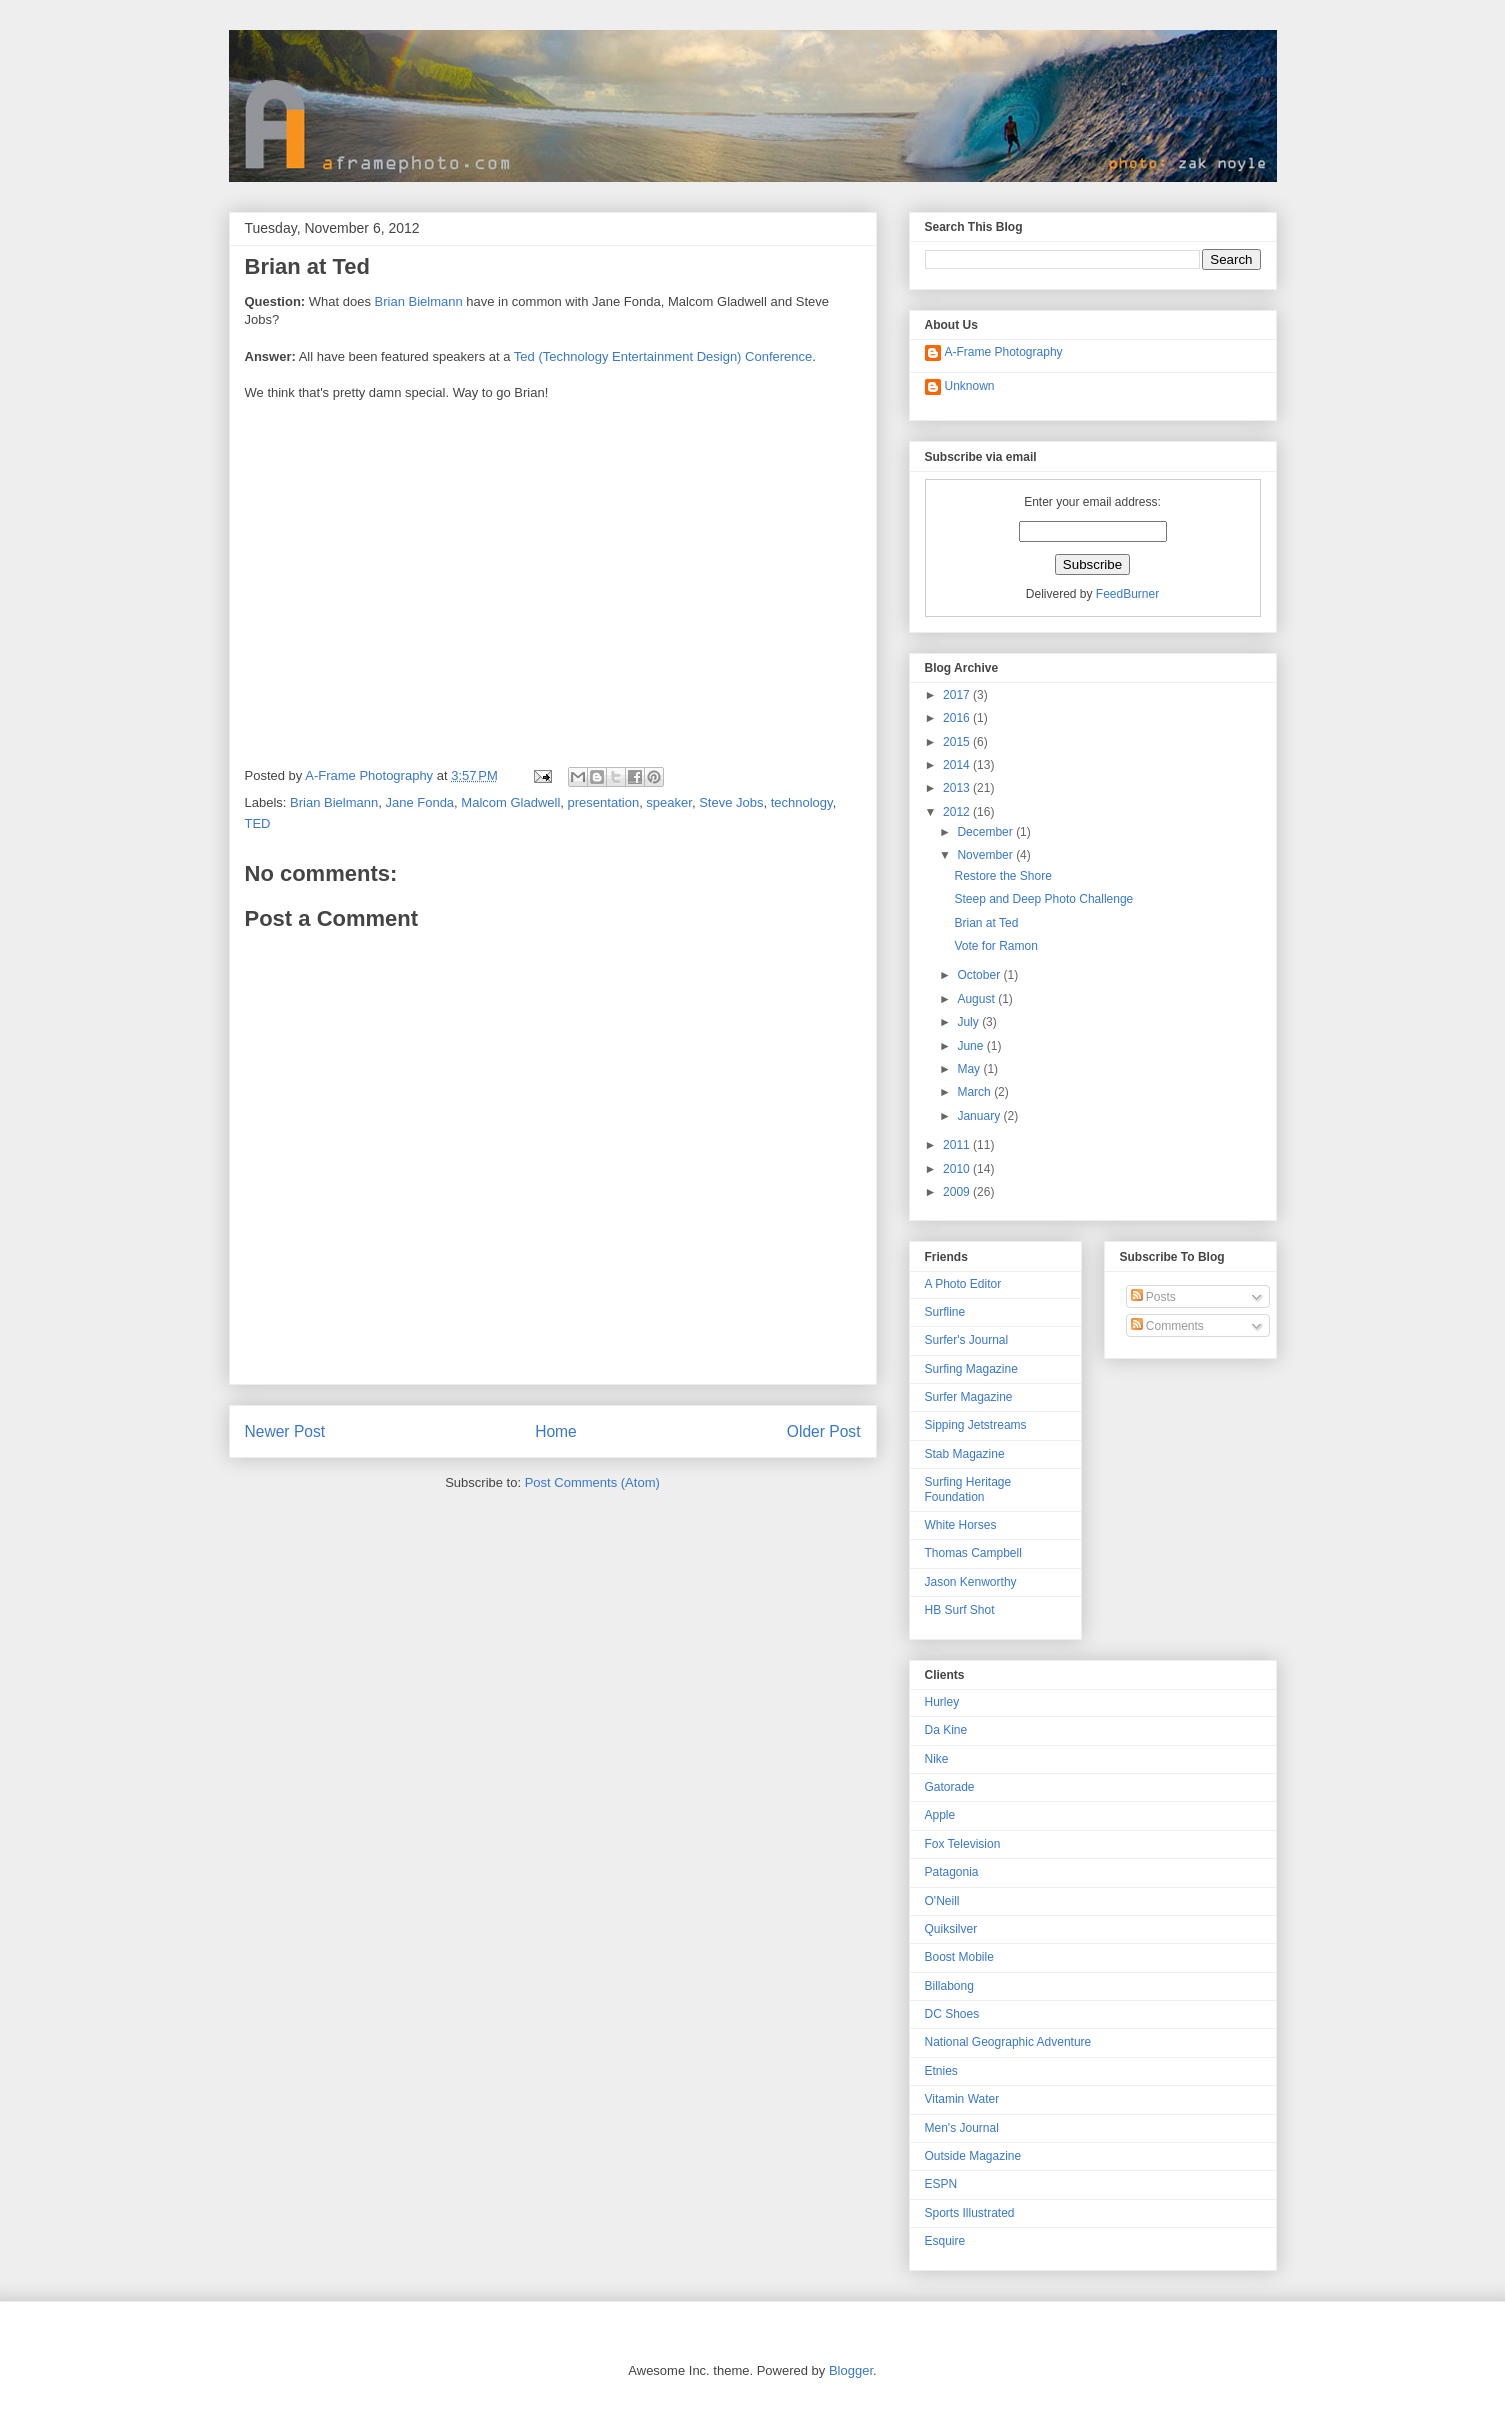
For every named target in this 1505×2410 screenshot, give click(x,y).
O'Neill (942, 1901)
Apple (940, 1815)
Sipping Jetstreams (976, 1425)
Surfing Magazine (971, 1369)
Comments (1167, 1326)
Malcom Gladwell (510, 802)
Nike (937, 1759)
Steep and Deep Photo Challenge (1043, 899)
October (980, 975)
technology (802, 802)
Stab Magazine (965, 1454)
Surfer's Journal (967, 1340)
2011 (958, 1145)
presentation (604, 802)
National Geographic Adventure (1008, 2042)
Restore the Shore (1002, 876)
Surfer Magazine (969, 1397)
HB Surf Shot (960, 1610)
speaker (669, 802)
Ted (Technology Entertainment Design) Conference (663, 356)
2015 (958, 742)
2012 (958, 812)
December (986, 832)
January (980, 1116)
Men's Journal (962, 2128)
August (977, 999)
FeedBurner (1127, 594)
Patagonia (952, 1872)
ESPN (941, 2184)
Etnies (941, 2071)
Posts (1153, 1297)
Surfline (945, 1312)
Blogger (851, 2370)
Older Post (824, 1431)
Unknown (970, 386)
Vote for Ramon (995, 946)
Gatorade (950, 1787)
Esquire (945, 2241)
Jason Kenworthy (971, 1582)
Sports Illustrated (970, 2213)
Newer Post (285, 1431)
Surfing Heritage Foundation (968, 1489)
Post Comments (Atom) (592, 1482)
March (975, 1092)
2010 (958, 1169)
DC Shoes (952, 2014)
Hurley (942, 1702)
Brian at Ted (986, 923)
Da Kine (946, 1730)
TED (258, 823)
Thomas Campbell (973, 1553)
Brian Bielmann (419, 301)
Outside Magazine (973, 2156)
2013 (958, 788)
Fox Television (963, 1844)
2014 (958, 765)
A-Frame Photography (1004, 352)
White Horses (961, 1525)
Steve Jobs (731, 802)
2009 (958, 1192)
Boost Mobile (959, 1957)
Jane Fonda (419, 802)
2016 (958, 718)
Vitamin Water (962, 2099)
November (986, 855)
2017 (958, 695)
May (970, 1069)
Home (556, 1431)
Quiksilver (951, 1929)
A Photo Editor (963, 1284)
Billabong (949, 1986)
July (969, 1022)
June (971, 1046)
